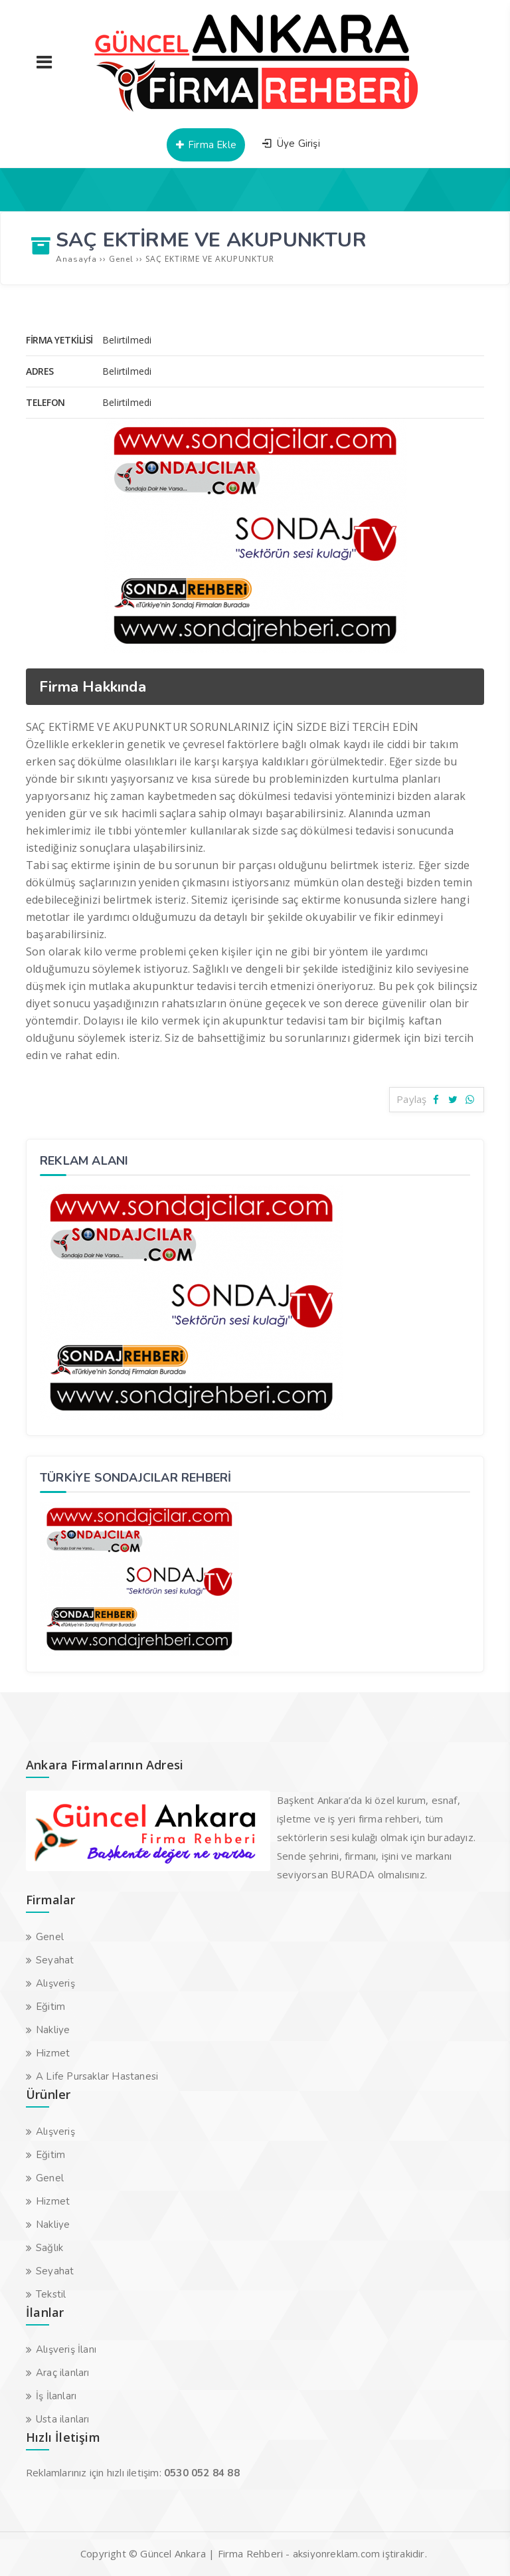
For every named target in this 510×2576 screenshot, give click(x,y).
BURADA (353, 1875)
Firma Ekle (205, 144)
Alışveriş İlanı (66, 2349)
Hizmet (53, 2053)
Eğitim (50, 2006)
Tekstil (51, 2294)
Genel (50, 1936)
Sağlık (49, 2247)
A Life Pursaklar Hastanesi (97, 2076)
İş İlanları (56, 2396)
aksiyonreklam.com (336, 2554)
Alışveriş (55, 1983)
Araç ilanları (63, 2372)
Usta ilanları (63, 2419)
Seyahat (55, 1960)
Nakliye (53, 2029)
